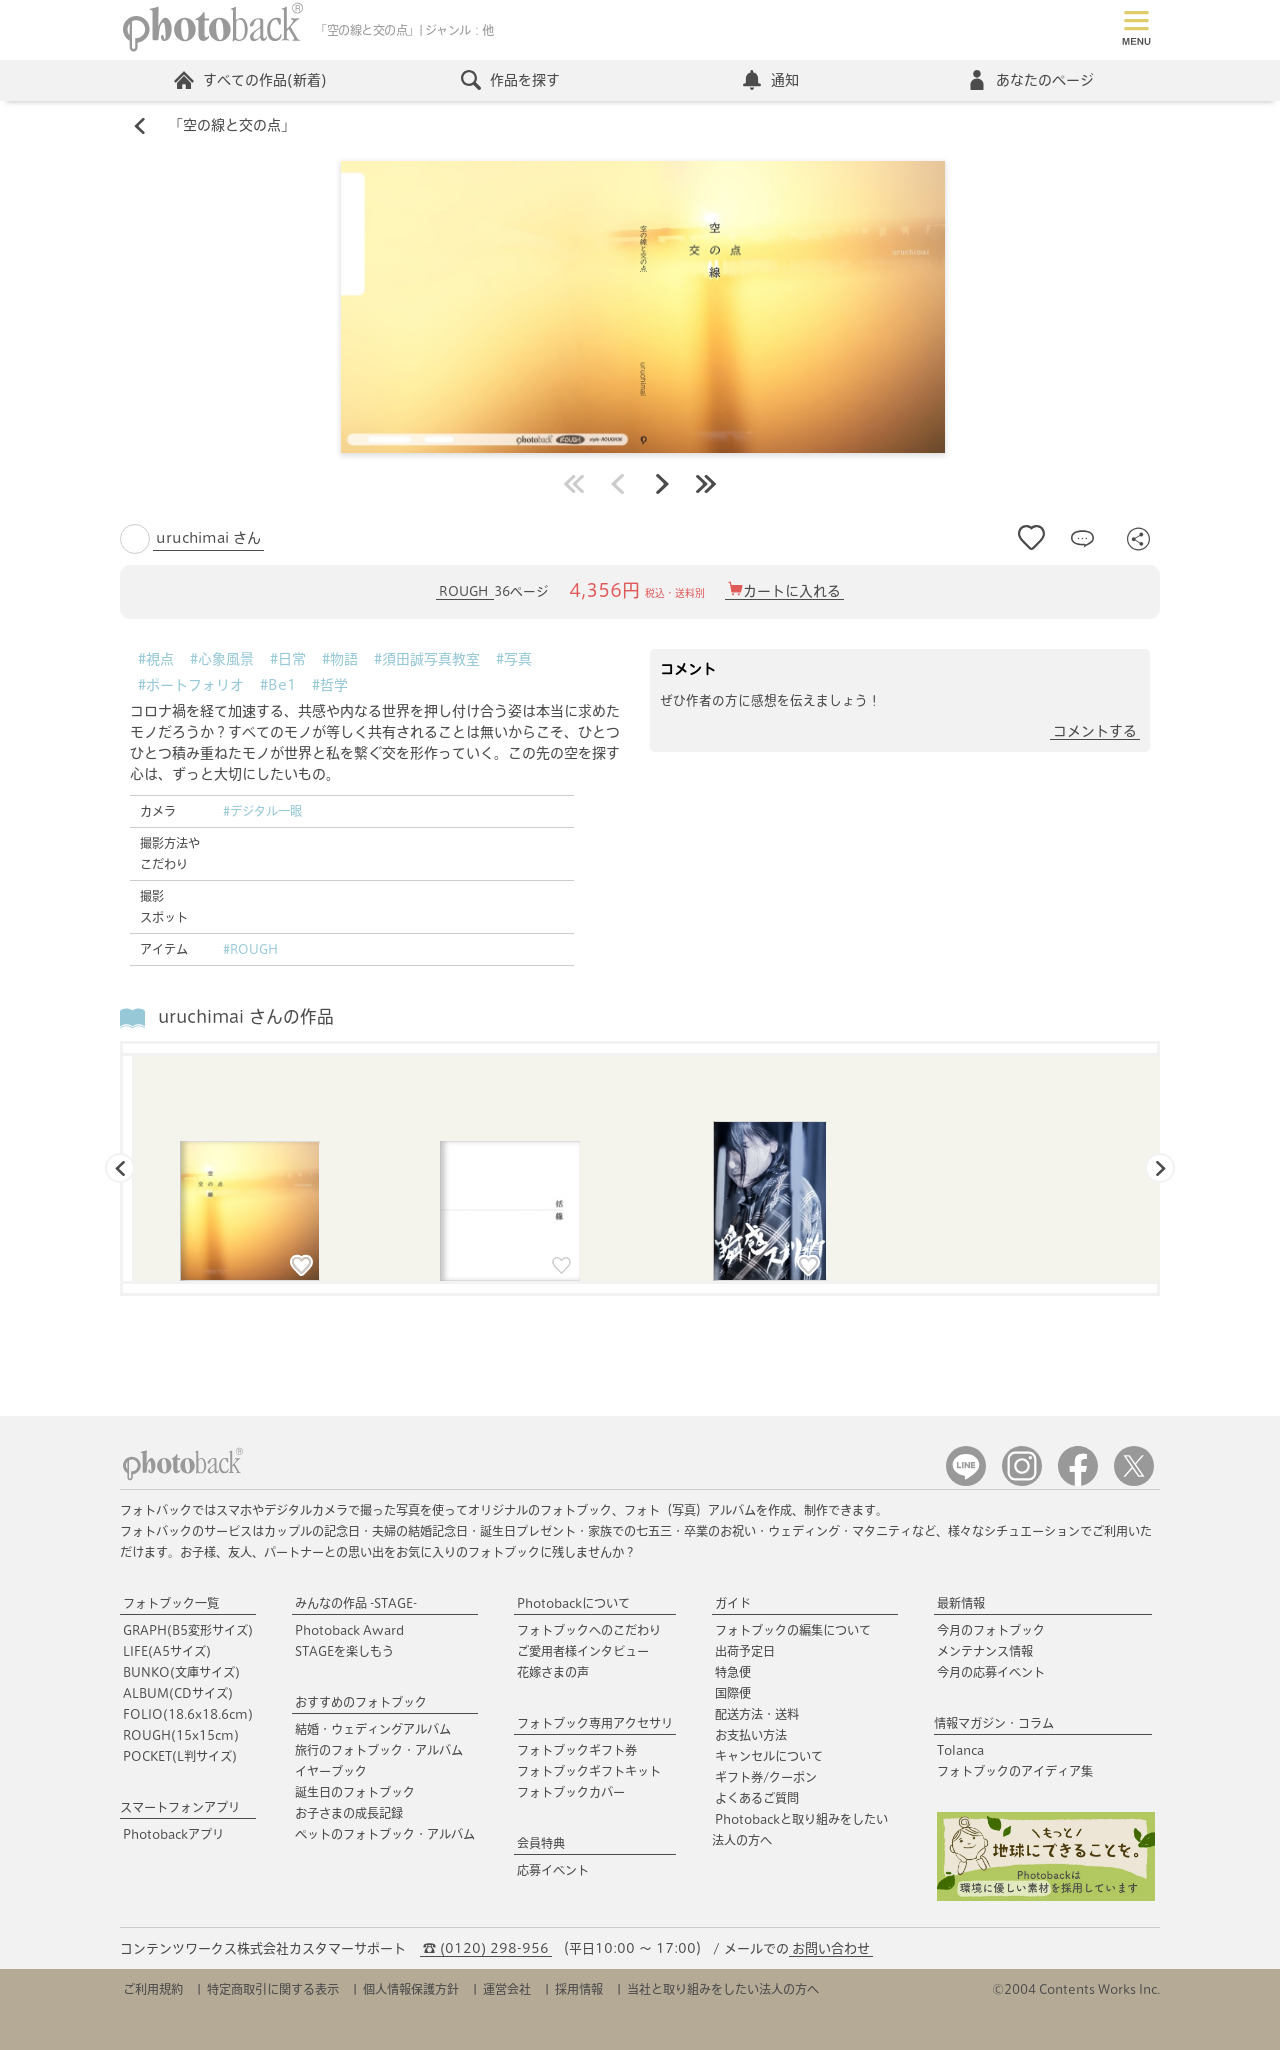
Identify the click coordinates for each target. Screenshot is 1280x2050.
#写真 (514, 659)
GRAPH (188, 1630)
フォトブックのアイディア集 (1015, 1771)
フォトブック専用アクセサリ (595, 1723)
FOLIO (188, 1714)
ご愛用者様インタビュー (583, 1651)
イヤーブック (331, 1771)
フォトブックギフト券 (577, 1750)
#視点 (156, 659)
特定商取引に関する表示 (273, 1989)
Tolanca (960, 1750)
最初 (574, 484)
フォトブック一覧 (171, 1603)
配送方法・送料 (757, 1714)
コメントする (1095, 731)
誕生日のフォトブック (355, 1792)
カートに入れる (792, 592)
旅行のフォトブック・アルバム (379, 1750)
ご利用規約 (153, 1989)
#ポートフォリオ (191, 685)
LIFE (167, 1651)
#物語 (340, 659)
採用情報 (579, 1989)
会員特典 (541, 1843)
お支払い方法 (751, 1735)
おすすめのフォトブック (361, 1702)
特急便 (733, 1672)
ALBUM (178, 1693)
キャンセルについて (769, 1756)
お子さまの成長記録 (349, 1813)
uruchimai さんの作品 (246, 1017)
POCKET (180, 1756)
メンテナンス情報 (985, 1651)
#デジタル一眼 (262, 811)
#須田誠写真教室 (427, 659)
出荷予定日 (745, 1651)
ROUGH (465, 592)
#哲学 (330, 685)
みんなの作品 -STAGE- (356, 1603)
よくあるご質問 (757, 1798)
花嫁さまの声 (553, 1672)
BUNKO (181, 1672)
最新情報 (961, 1603)
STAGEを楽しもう (344, 1651)
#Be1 (278, 685)
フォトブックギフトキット (589, 1771)
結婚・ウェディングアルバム (373, 1729)
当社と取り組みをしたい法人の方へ (723, 1989)
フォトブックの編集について (793, 1630)
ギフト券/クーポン (766, 1777)
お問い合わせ (831, 1948)
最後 (706, 484)
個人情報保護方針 (411, 1989)
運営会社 (507, 1989)
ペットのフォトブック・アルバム (385, 1834)
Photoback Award (349, 1630)
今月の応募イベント (991, 1672)
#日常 (288, 659)
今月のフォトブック (991, 1630)
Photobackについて (573, 1603)
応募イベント (553, 1870)
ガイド (733, 1603)
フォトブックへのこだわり (589, 1630)
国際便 (733, 1693)
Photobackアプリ (173, 1834)
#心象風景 (222, 659)
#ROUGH (250, 949)
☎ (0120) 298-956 (486, 1948)
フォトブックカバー (571, 1792)
